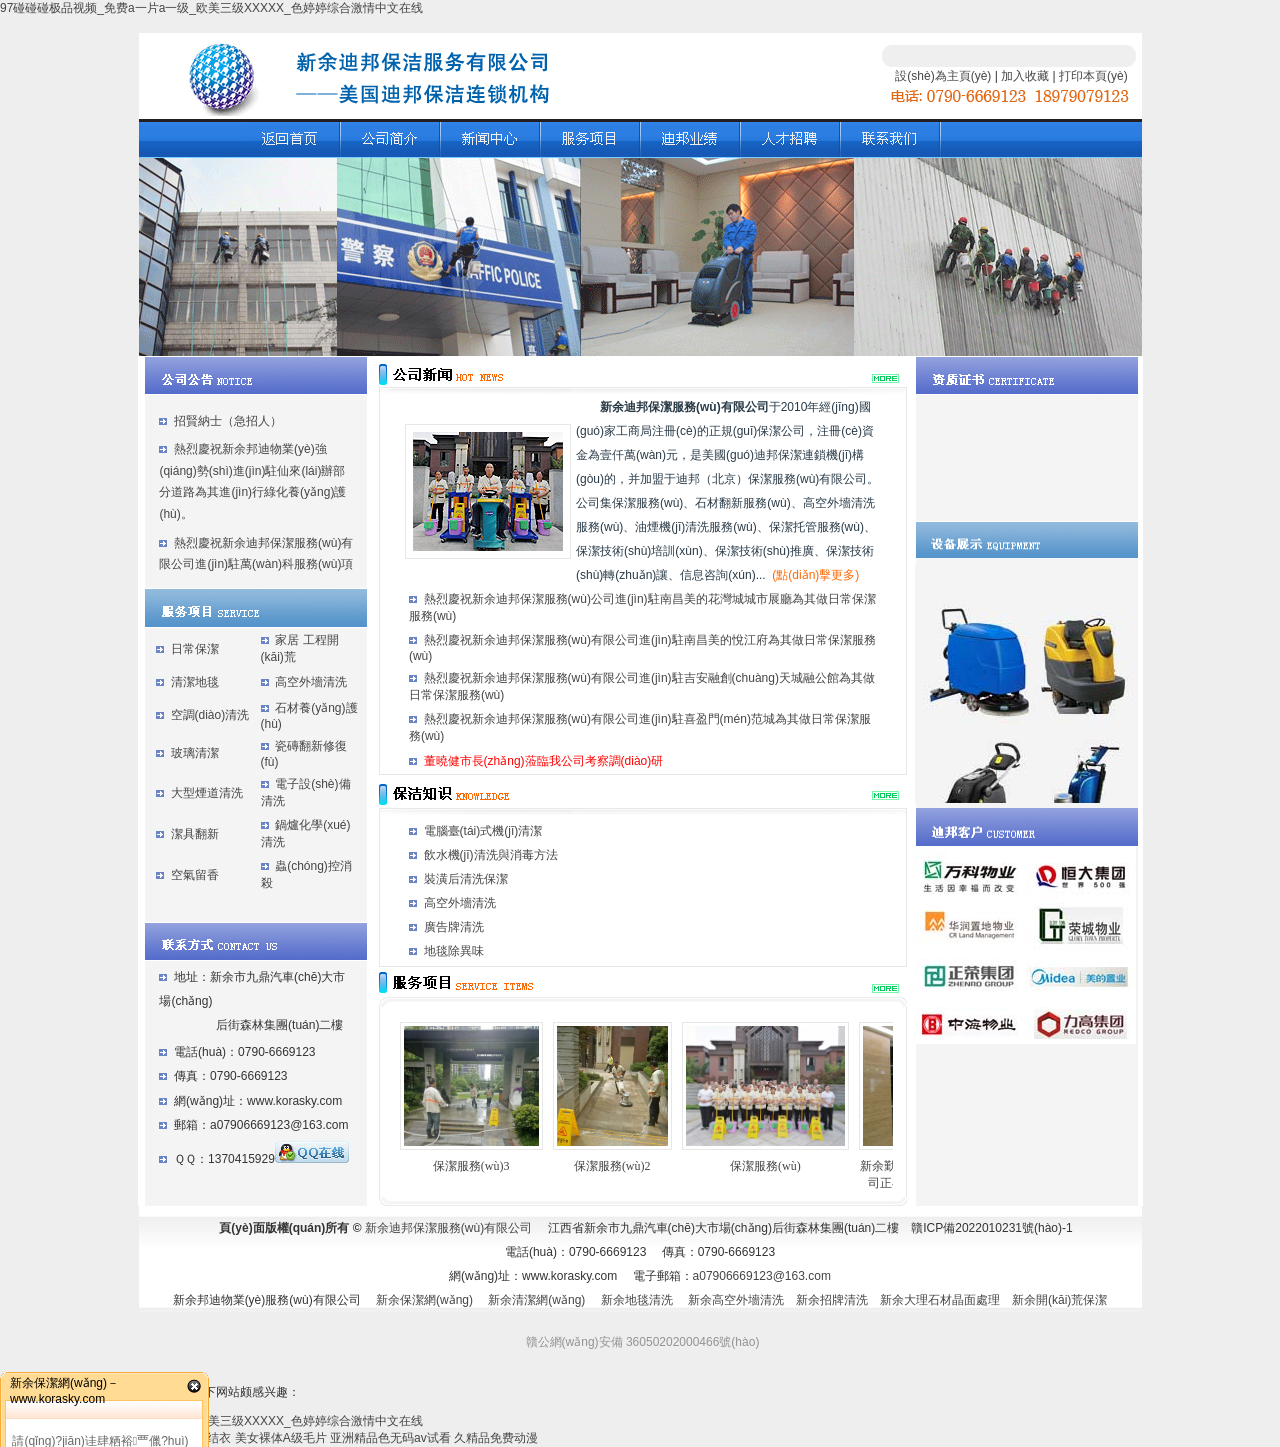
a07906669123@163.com (762, 1276)
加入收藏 (1025, 76)
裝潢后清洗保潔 (466, 879)
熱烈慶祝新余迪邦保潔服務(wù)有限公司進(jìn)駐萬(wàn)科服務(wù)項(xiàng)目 (256, 564)
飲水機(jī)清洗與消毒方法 (491, 855)
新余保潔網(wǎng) (424, 1300)
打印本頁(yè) (1093, 76)
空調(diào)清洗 (210, 715)
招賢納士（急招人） (228, 421)
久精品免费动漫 (496, 1438)
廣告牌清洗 (454, 927)
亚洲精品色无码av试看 (390, 1438)
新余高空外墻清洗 (736, 1300)
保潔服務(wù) (765, 1166)
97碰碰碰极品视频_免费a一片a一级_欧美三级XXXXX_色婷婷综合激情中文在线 (211, 8)
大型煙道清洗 (207, 793)
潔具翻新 (195, 834)
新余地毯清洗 (637, 1300)
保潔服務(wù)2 (612, 1166)
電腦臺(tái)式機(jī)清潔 (483, 831)
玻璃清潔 (195, 753)
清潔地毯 (195, 682)
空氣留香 (195, 875)
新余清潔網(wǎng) (536, 1300)
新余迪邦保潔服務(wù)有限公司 (448, 1228)
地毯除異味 (454, 951)
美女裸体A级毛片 (281, 1438)
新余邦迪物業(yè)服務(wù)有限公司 (267, 1300)
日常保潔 (195, 649)
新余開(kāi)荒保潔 (1059, 1300)
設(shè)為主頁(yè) (943, 76)
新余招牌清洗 (832, 1300)
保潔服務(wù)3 (471, 1166)
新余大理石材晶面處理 (940, 1300)
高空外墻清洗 (311, 682)
